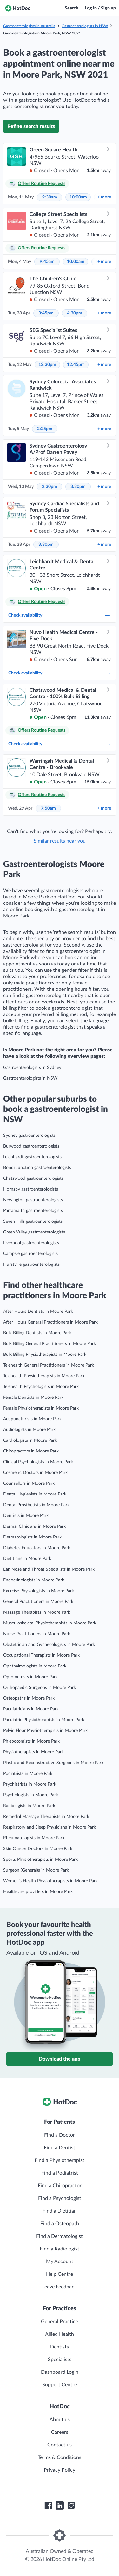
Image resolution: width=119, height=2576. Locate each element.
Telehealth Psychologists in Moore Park (41, 1387)
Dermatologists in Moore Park (32, 1537)
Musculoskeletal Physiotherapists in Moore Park (49, 1623)
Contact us (59, 2444)
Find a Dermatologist (59, 2236)
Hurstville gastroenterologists (31, 1264)
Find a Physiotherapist (59, 2160)
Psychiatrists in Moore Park (29, 1784)
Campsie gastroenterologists (30, 1253)
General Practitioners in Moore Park (38, 1601)
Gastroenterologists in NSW (85, 26)
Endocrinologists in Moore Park (33, 1580)
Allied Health (59, 2334)
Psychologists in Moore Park (30, 1795)
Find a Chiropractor (60, 2185)
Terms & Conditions (59, 2457)
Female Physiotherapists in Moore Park (41, 1408)
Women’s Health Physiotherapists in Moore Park (50, 1881)
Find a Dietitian (60, 2211)
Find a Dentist (59, 2147)
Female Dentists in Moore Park (33, 1397)
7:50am (48, 808)
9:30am (49, 197)
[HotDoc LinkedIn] (59, 2505)
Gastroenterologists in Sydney (32, 1067)
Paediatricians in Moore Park (31, 1709)
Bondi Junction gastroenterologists (37, 1168)
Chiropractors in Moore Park (31, 1451)
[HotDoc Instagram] (71, 2505)
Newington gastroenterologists (33, 1200)
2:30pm (49, 486)
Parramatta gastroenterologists (33, 1211)
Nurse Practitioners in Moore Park (36, 1634)
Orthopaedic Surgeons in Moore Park (39, 1687)
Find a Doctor (59, 2135)
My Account (59, 2261)
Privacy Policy (59, 2470)
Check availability (59, 615)
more (104, 197)
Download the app (59, 2058)
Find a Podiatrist (59, 2173)
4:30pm (74, 313)
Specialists (59, 2359)
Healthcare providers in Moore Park (38, 1892)
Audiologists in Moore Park (29, 1430)
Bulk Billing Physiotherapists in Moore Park (44, 1354)
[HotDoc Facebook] (48, 2505)
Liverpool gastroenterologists (31, 1243)
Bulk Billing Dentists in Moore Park (37, 1333)
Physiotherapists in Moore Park (33, 1752)
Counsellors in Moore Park (29, 1483)
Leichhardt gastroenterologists (32, 1157)
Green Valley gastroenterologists (34, 1232)
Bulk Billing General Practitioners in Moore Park (49, 1344)
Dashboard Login (59, 2372)
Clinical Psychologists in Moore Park (38, 1462)
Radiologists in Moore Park (29, 1806)
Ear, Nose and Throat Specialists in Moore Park (49, 1569)
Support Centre (59, 2384)
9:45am (47, 261)
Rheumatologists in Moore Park (33, 1838)
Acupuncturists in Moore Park (32, 1419)
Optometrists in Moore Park (30, 1677)
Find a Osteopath (59, 2223)
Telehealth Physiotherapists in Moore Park (43, 1376)
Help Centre (59, 2274)
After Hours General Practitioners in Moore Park (50, 1322)
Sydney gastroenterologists (29, 1135)
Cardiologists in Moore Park (30, 1440)
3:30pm (78, 486)
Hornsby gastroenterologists (30, 1189)
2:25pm (44, 429)
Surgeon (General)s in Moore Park (36, 1870)
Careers (59, 2432)
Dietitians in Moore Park (27, 1558)
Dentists (59, 2346)
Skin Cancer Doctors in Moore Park (37, 1849)
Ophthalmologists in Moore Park (34, 1666)
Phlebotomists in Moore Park (31, 1741)
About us (60, 2419)
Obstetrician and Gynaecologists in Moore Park (49, 1644)
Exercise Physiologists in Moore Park (38, 1591)
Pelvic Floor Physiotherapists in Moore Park (45, 1730)
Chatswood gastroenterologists (33, 1178)
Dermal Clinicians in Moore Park (34, 1526)
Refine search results (31, 126)
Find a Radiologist (59, 2248)
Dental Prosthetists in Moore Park (36, 1505)
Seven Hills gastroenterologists (33, 1221)
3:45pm (46, 313)
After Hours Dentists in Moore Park (38, 1311)
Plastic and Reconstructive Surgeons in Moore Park (53, 1763)
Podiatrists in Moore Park (27, 1773)
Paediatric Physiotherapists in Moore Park (43, 1720)
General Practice (59, 2321)
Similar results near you (60, 840)
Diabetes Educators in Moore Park (36, 1548)
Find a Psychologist (59, 2198)
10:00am (78, 197)
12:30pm (47, 364)
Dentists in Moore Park (26, 1515)
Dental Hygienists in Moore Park (34, 1494)
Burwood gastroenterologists (31, 1146)
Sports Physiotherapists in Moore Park (40, 1859)
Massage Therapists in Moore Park (36, 1612)
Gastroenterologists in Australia (29, 26)
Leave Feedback (59, 2286)
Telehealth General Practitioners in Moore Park (48, 1365)
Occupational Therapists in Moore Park (41, 1655)
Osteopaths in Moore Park (29, 1698)
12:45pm (76, 364)
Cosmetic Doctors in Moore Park (35, 1473)
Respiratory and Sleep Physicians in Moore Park (49, 1827)
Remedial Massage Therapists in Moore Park (46, 1816)
